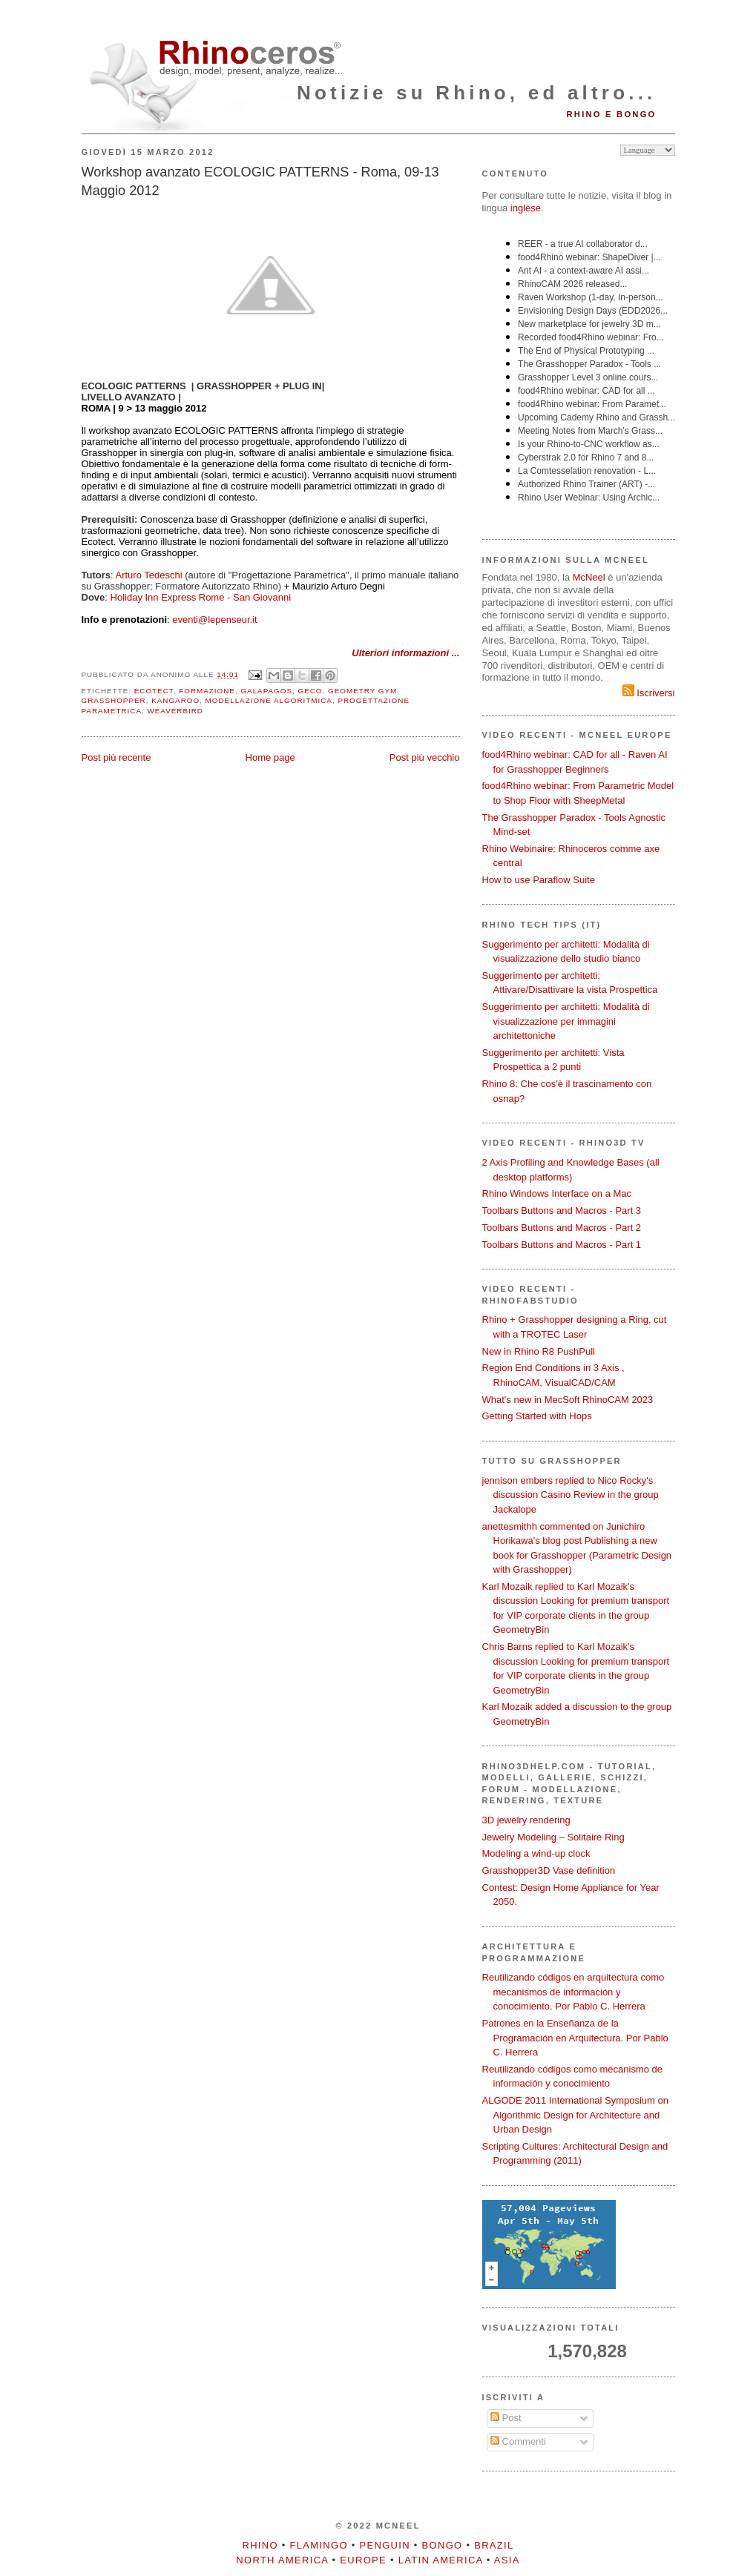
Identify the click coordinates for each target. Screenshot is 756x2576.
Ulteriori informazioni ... (405, 652)
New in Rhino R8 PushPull (538, 1351)
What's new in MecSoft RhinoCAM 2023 (568, 1399)
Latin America (440, 2560)
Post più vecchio (424, 757)
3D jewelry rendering (526, 1820)
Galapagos (266, 691)
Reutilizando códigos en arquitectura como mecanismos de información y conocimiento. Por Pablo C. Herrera (573, 1992)
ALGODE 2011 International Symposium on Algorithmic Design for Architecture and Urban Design (575, 2115)
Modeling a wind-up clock (536, 1853)
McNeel (589, 577)
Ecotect (154, 691)
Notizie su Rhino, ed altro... (476, 93)
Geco (310, 691)
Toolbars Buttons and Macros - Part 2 (562, 1227)
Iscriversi (648, 693)
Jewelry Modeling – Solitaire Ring (553, 1837)
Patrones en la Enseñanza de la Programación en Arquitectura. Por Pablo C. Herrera (575, 2038)
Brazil (493, 2545)
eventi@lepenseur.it (214, 619)
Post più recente (116, 757)
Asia (507, 2560)
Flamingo (319, 2545)
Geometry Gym (362, 691)
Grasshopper (114, 700)
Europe (363, 2560)
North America (282, 2560)
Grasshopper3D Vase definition (549, 1870)
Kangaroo (175, 700)
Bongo (442, 2545)
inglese (525, 208)
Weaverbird (175, 711)
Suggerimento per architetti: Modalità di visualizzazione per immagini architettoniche (566, 1021)
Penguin (385, 2545)
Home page (270, 757)
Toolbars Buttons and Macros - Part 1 (562, 1244)
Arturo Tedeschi (149, 575)
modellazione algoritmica (269, 700)
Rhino (259, 2545)
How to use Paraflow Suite (538, 879)
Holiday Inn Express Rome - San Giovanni (201, 597)
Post (506, 2417)
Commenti (518, 2441)
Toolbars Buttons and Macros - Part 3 (562, 1210)
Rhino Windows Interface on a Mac (557, 1193)
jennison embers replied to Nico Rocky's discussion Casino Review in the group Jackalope (570, 1495)
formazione (207, 691)
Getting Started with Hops (537, 1415)
